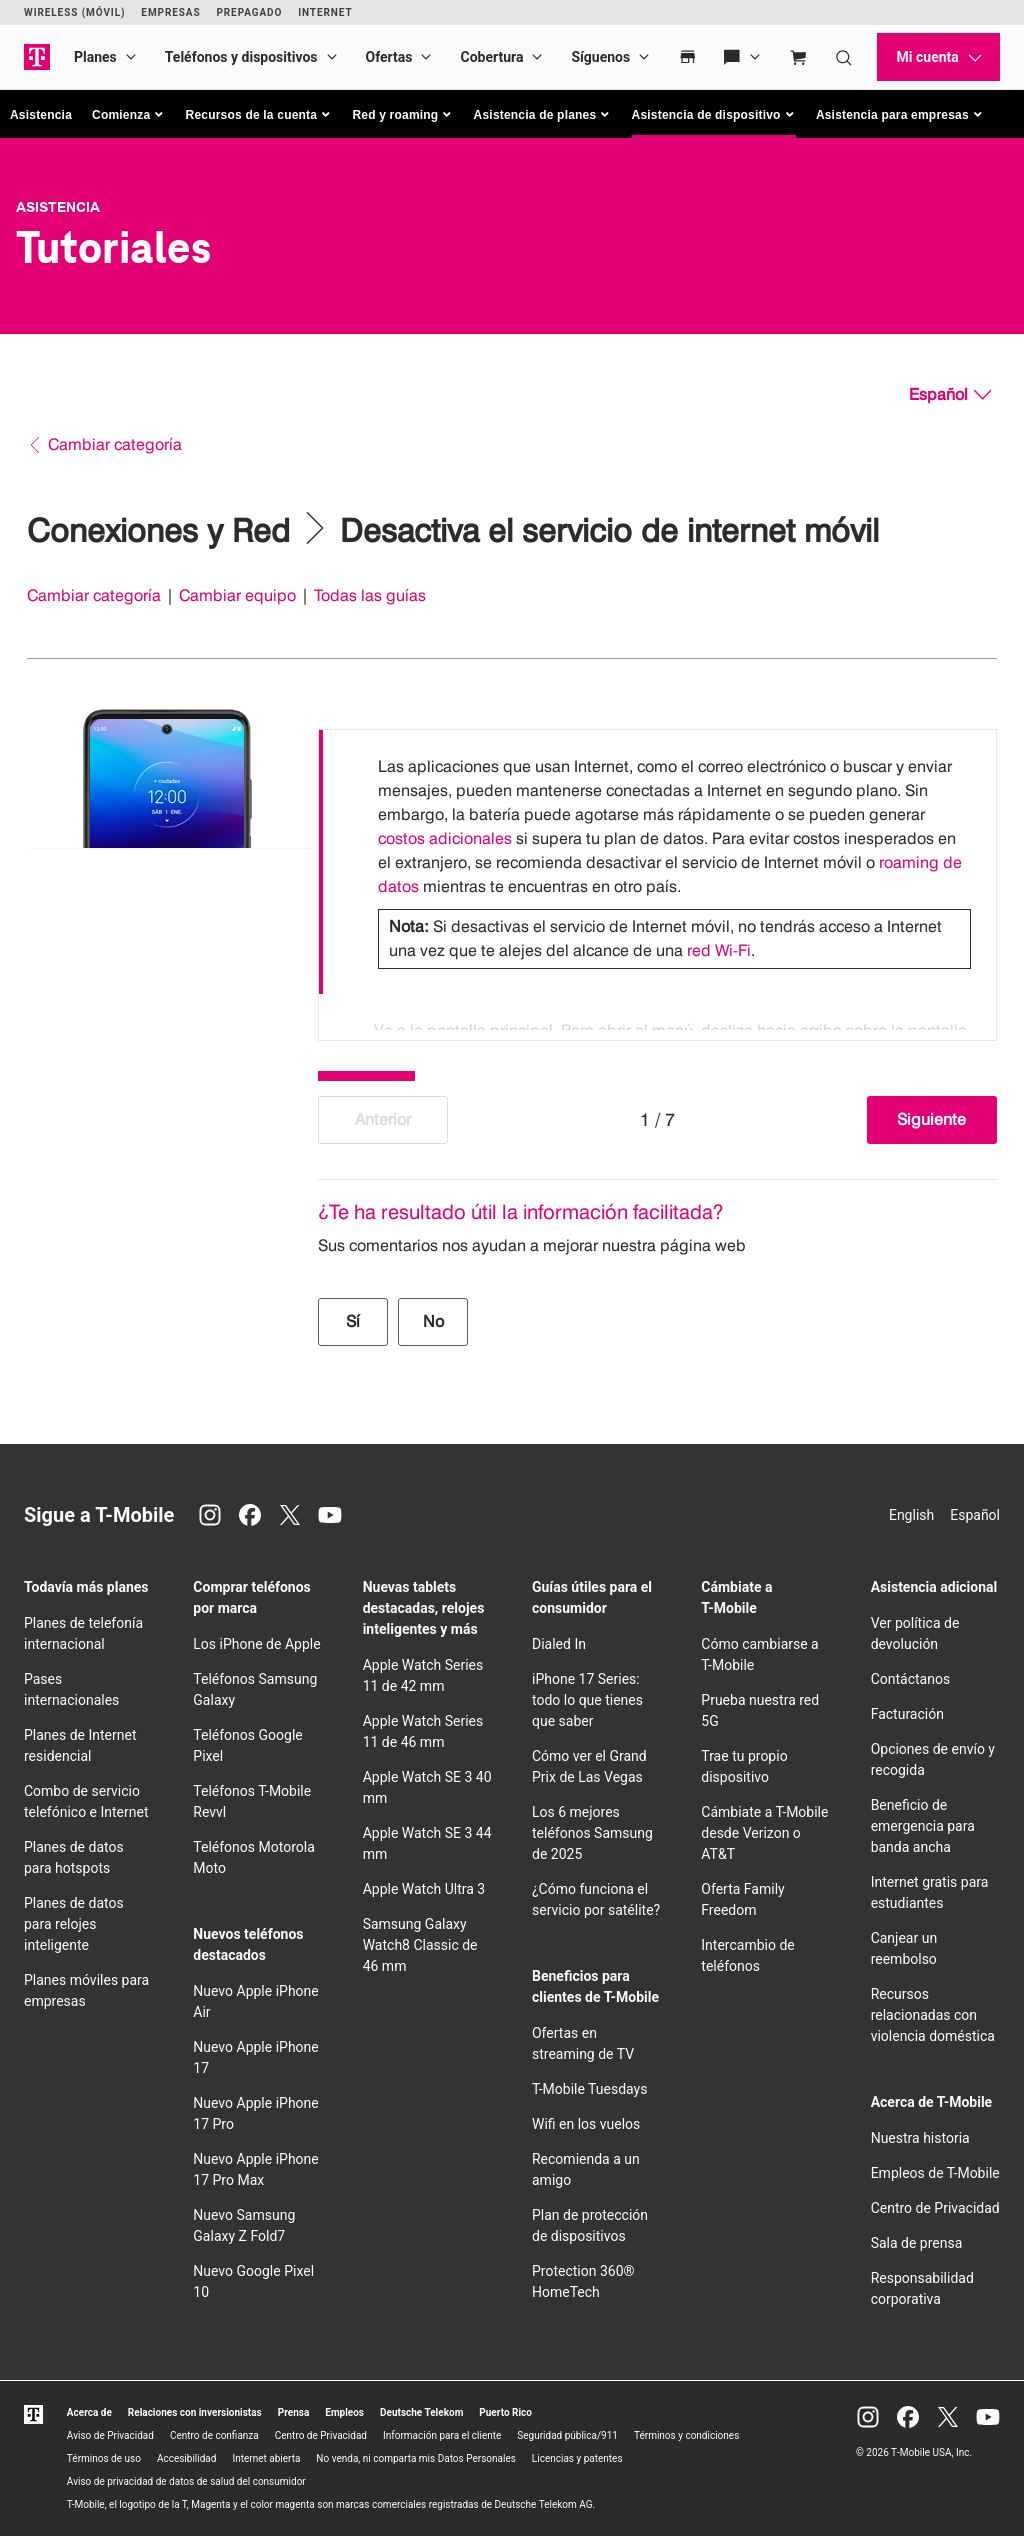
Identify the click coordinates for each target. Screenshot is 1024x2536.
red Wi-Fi (719, 950)
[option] (657, 862)
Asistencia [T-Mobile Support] (58, 207)
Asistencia (41, 115)
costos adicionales (445, 838)
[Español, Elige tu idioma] (950, 395)
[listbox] (657, 880)
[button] (129, 115)
